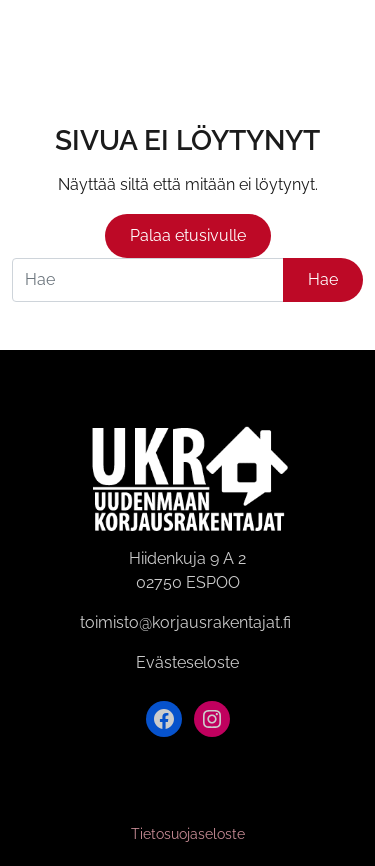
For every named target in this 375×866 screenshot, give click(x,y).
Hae (323, 279)
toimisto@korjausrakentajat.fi (185, 622)
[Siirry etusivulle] (38, 38)
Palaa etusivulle (188, 235)
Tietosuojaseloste (188, 834)
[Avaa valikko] (348, 38)
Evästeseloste (187, 662)
